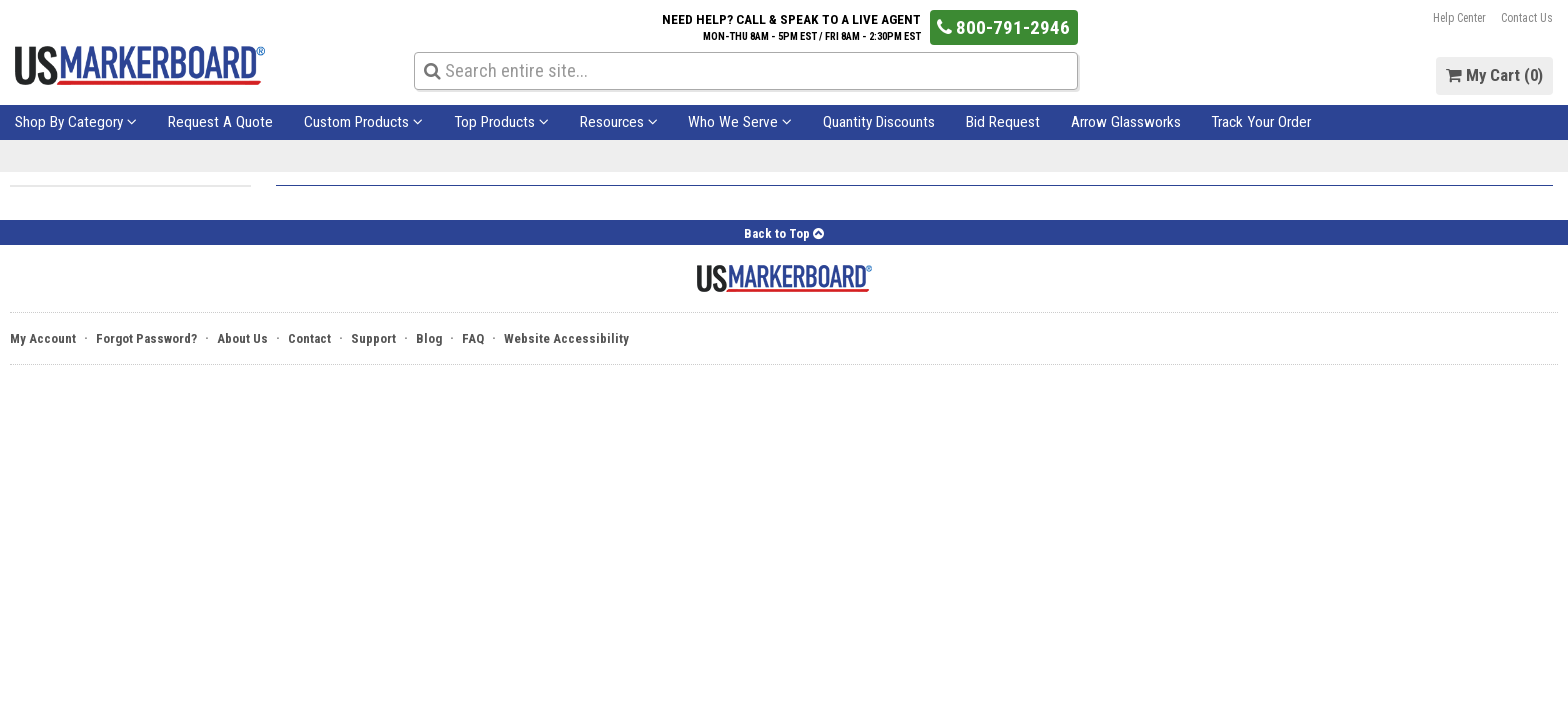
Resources (619, 122)
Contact (309, 338)
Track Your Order (1261, 122)
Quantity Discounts (879, 122)
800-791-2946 (1003, 27)
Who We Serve (740, 122)
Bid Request (1003, 122)
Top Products (501, 122)
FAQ (473, 338)
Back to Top (784, 233)
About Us (242, 338)
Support (373, 338)
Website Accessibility (566, 338)
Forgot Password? (146, 338)
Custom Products (363, 122)
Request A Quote (220, 122)
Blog (429, 338)
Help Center (1459, 18)
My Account (43, 338)
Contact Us (1527, 18)
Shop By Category (76, 122)
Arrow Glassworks (1126, 122)
